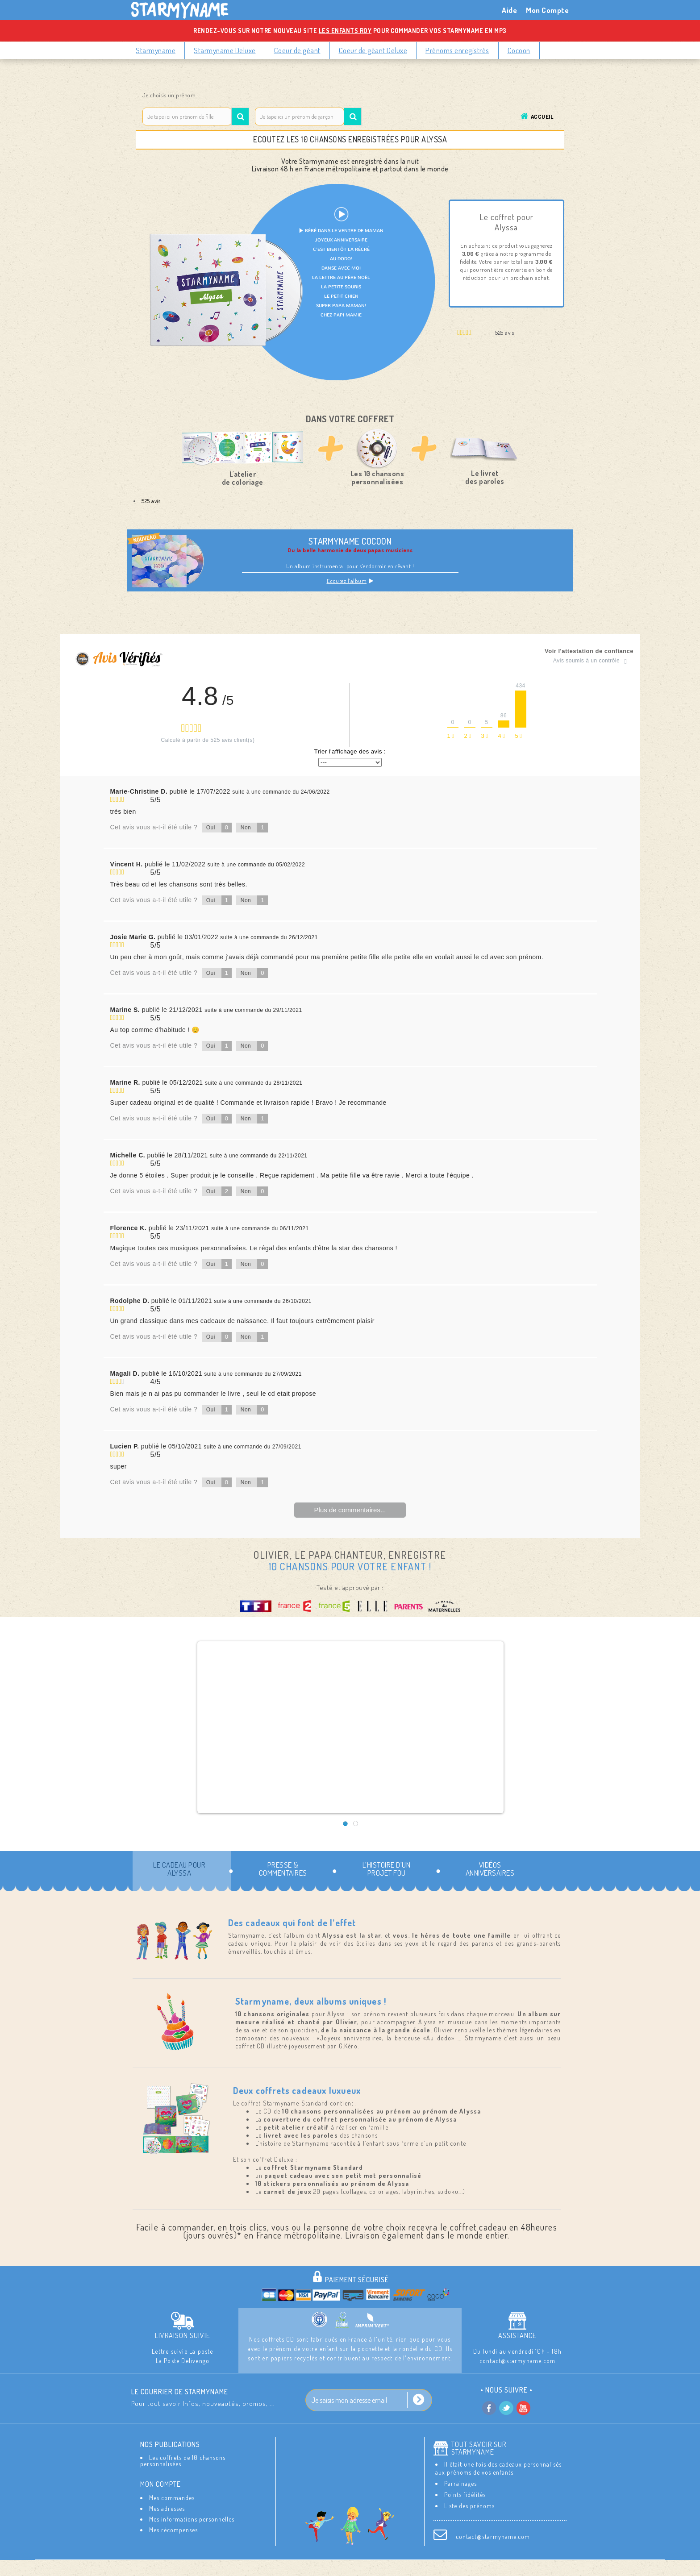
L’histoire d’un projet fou (386, 1868)
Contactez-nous (215, 2567)
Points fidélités (465, 2494)
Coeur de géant (297, 50)
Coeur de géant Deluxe (373, 50)
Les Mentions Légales (320, 2567)
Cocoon (519, 50)
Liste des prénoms (469, 2505)
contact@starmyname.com (493, 2536)
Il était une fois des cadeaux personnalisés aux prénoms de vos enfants (498, 2468)
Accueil (542, 116)
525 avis (151, 500)
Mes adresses (167, 2508)
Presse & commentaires (283, 1868)
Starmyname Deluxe (225, 50)
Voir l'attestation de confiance (589, 651)
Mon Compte (547, 10)
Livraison (264, 2567)
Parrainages (460, 2483)
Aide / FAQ (481, 2567)
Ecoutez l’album (350, 580)
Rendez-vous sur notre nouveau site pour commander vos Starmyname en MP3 (350, 30)
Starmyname (155, 50)
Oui (219, 827)
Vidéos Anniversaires (490, 1868)
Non (254, 827)
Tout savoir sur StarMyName (478, 2448)
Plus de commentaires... (350, 1510)
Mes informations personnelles (191, 2519)
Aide (509, 10)
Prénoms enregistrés (457, 50)
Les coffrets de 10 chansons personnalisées (182, 2461)
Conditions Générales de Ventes (407, 2567)
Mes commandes (172, 2497)
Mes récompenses (173, 2530)
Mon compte (160, 2484)
